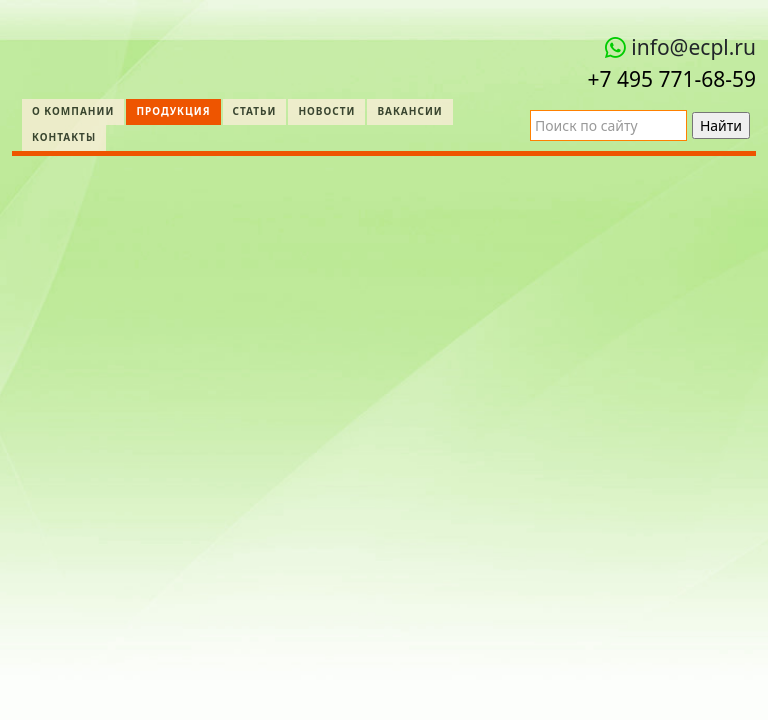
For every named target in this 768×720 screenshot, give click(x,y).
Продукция (173, 111)
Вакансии (409, 111)
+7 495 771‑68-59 (671, 79)
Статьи (255, 111)
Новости (326, 111)
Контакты (64, 137)
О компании (73, 111)
